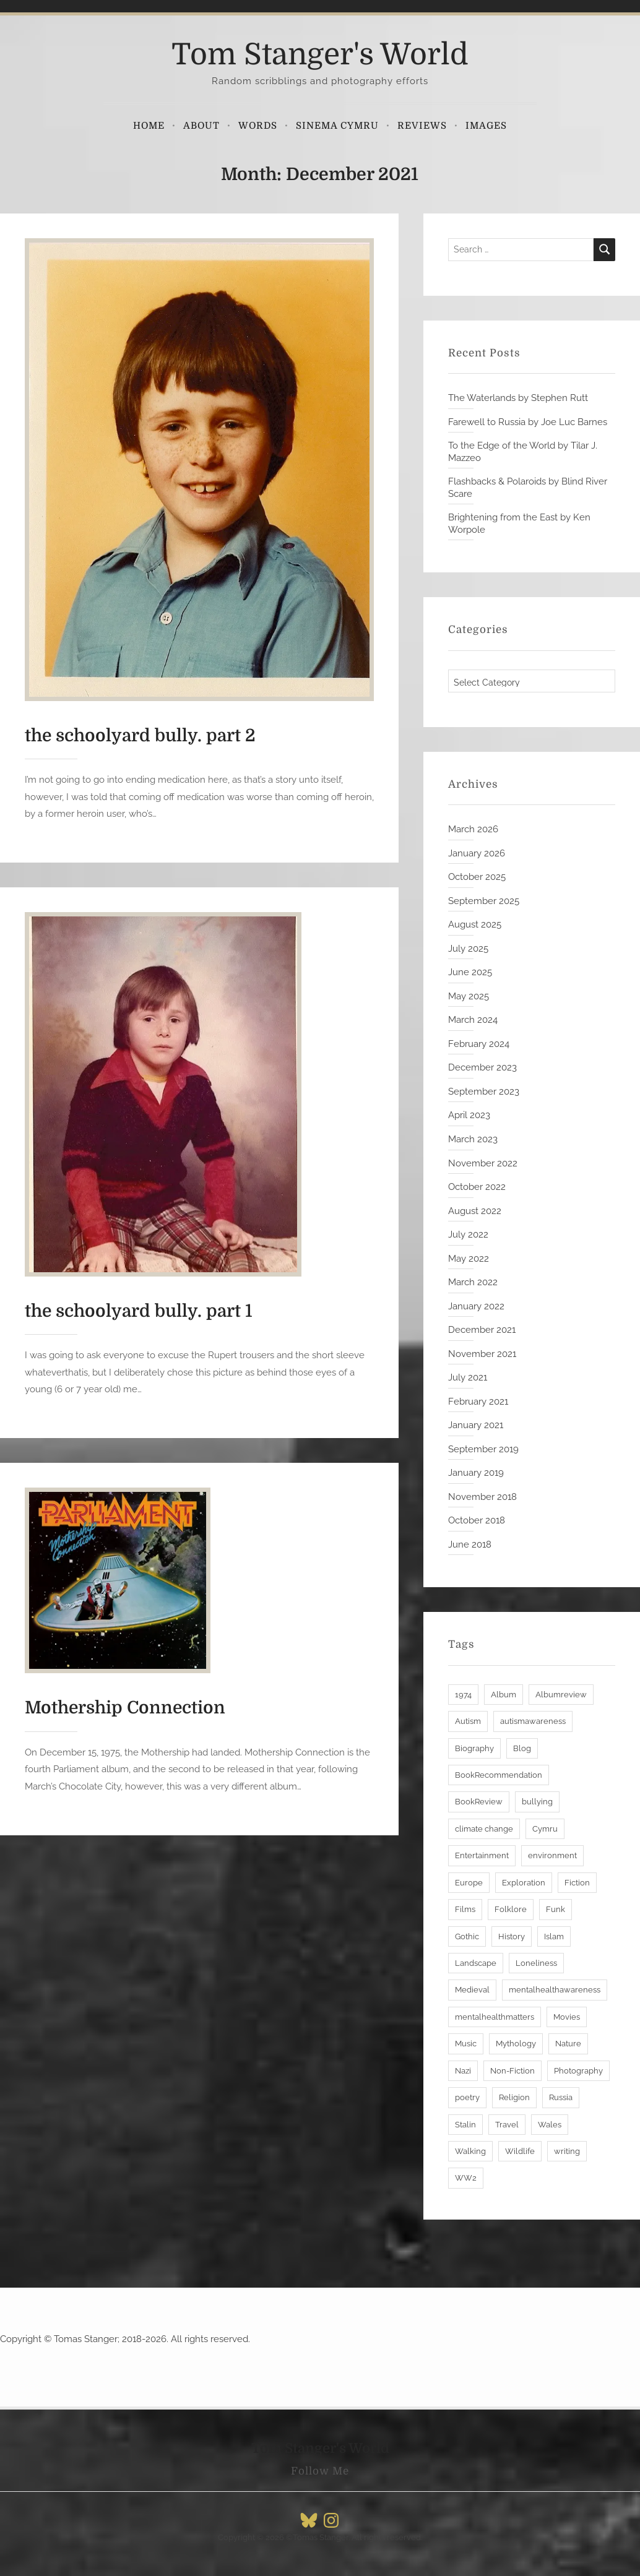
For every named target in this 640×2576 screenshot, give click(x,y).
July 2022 (468, 1234)
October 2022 (477, 1186)
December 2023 (482, 1067)
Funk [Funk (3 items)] (555, 1909)
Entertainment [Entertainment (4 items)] (482, 1855)
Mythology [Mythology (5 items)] (516, 2043)
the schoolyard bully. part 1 (139, 1311)
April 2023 (469, 1115)
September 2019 (483, 1449)
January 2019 (476, 1472)
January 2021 (475, 1425)
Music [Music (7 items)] (466, 2043)
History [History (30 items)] (511, 1936)
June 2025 (470, 972)
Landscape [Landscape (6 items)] (475, 1963)
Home (149, 125)
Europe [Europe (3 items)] (469, 1882)
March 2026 (473, 829)
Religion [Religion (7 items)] (514, 2097)
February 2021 (478, 1401)
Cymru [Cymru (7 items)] (545, 1828)
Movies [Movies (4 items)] (566, 2017)
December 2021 (482, 1329)
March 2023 (473, 1139)
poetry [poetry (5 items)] (467, 2097)
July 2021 (467, 1377)
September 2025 (483, 901)
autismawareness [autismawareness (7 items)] (533, 1721)
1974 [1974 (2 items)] (463, 1694)
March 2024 (473, 1019)
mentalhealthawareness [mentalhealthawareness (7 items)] (554, 1989)
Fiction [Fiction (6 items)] (577, 1882)
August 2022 (474, 1211)
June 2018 (469, 1544)
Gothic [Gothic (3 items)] (467, 1936)
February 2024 (478, 1043)
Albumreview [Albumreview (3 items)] (561, 1694)
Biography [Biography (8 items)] (474, 1748)
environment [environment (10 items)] (552, 1855)
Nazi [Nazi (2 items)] (463, 2070)
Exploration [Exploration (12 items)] (523, 1882)
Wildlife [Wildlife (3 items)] (520, 2151)
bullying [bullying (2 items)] (537, 1801)
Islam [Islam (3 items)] (554, 1936)
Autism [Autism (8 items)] (468, 1721)
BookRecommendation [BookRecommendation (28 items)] (498, 1775)
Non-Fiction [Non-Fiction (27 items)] (512, 2070)
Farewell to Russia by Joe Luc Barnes (527, 422)
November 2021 (482, 1353)
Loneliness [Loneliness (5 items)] (536, 1963)
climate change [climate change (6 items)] (484, 1828)
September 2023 (483, 1091)
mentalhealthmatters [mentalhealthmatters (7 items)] (494, 2017)
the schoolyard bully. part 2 (140, 736)
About (201, 125)
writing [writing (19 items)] (567, 2151)
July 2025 (468, 948)
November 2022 (482, 1163)
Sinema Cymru (337, 125)
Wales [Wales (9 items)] (549, 2124)
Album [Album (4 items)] (503, 1694)
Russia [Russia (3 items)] (561, 2097)
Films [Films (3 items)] (465, 1909)
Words (257, 125)
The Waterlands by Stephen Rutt (518, 397)
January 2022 (476, 1306)
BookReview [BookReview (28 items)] (479, 1801)
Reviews (422, 125)
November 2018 (482, 1496)
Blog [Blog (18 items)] (522, 1748)
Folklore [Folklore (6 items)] (511, 1909)
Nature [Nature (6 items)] (568, 2043)
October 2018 (476, 1520)
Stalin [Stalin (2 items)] (465, 2124)
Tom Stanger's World (320, 55)
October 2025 (477, 876)
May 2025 (468, 996)
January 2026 (476, 853)
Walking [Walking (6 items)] (470, 2151)
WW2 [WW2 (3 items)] (466, 2177)
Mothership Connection (125, 1708)
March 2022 (473, 1282)
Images (486, 125)
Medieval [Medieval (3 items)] (472, 1989)
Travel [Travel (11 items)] (507, 2124)
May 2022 (468, 1258)
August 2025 (474, 924)
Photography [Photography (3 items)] (578, 2070)
